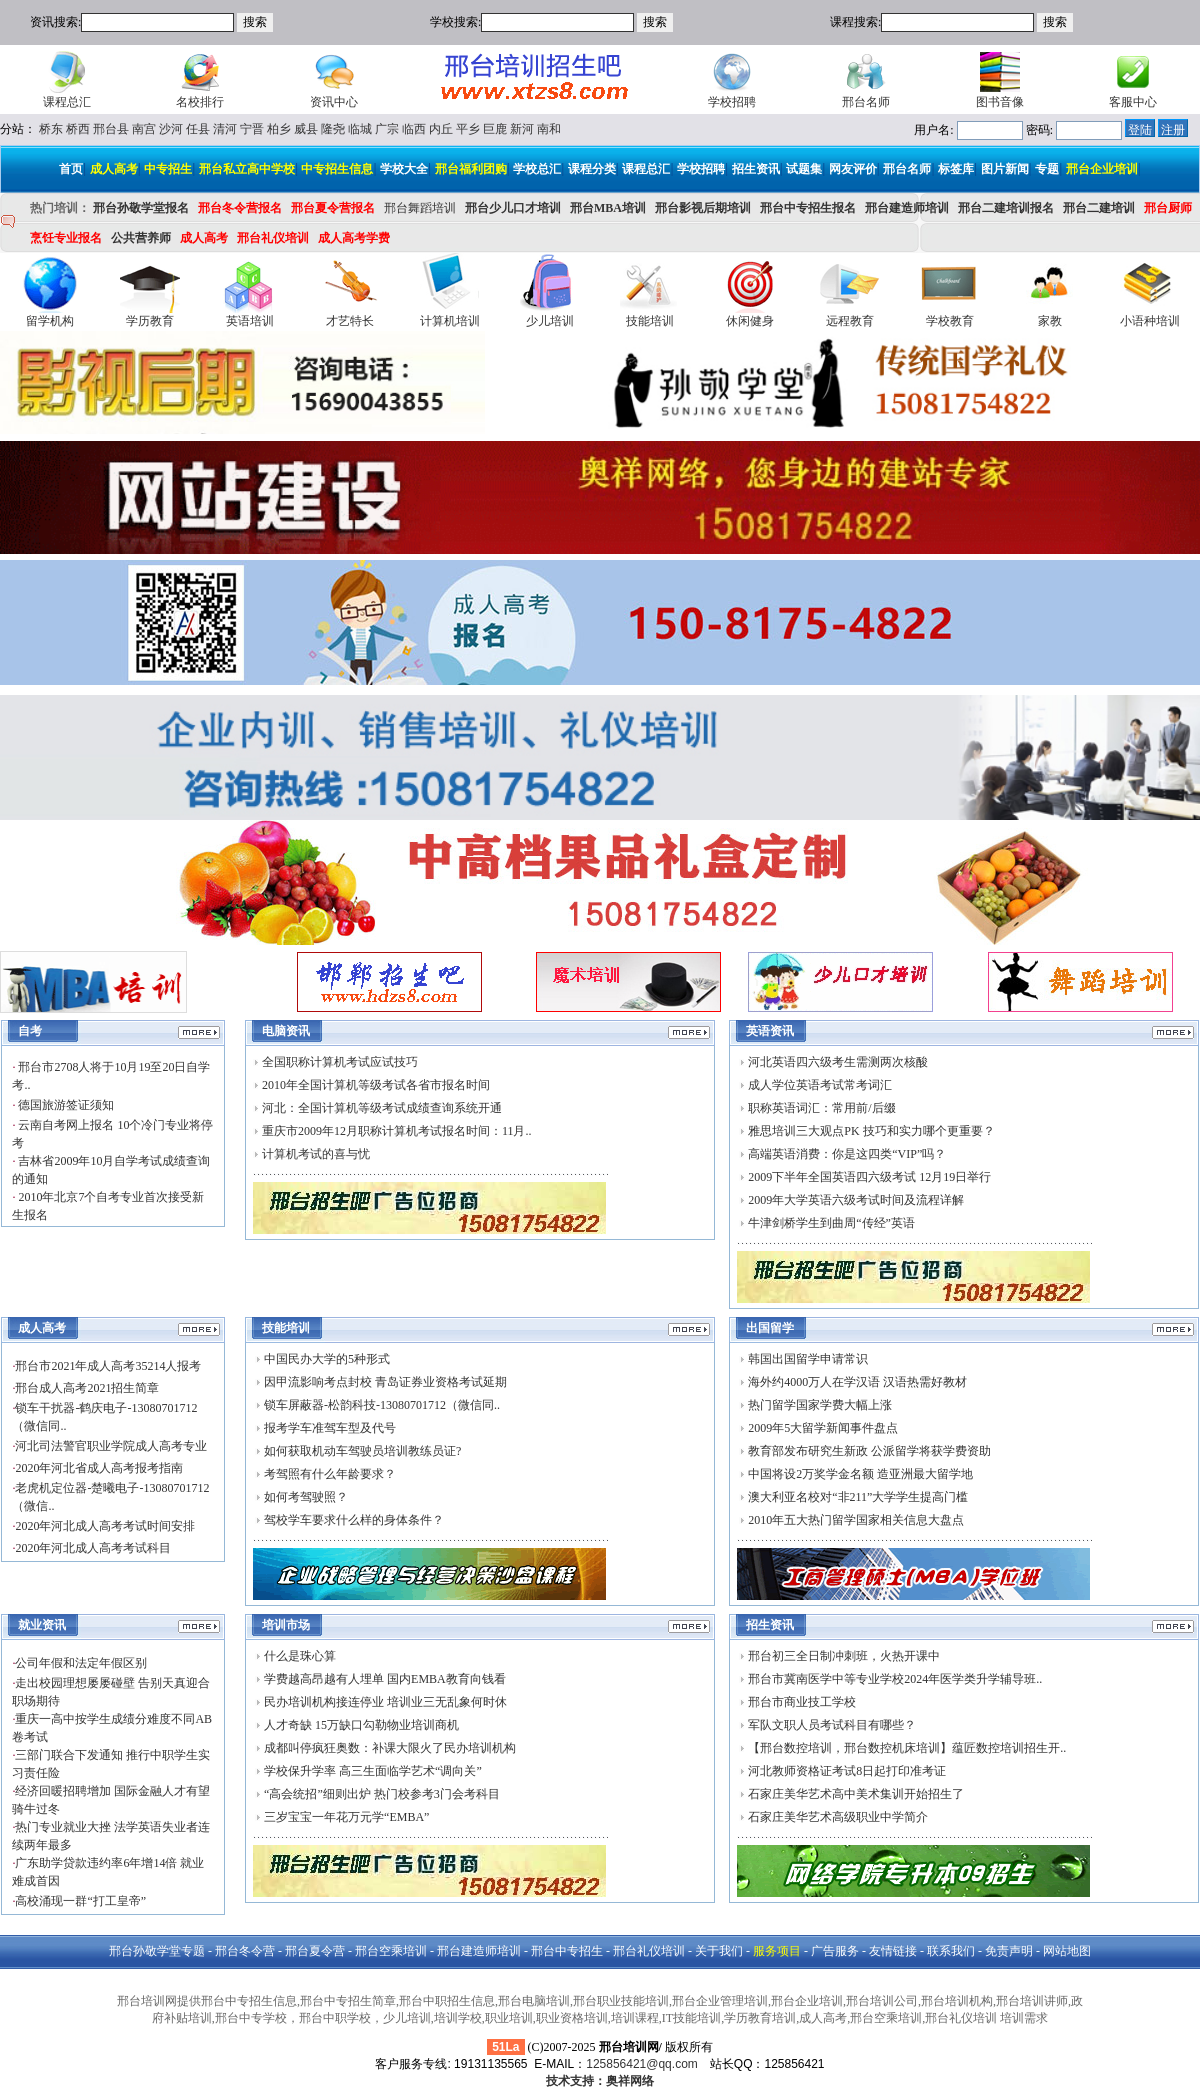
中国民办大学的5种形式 (327, 1359)
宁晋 (252, 129)
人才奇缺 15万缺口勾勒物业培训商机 (361, 1725)
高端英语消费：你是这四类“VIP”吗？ (847, 1154)
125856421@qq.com (642, 2064)
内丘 (441, 129)
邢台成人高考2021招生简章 (87, 1388)
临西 (414, 129)
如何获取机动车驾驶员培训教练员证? (362, 1451)
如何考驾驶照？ (306, 1497)
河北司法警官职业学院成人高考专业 (111, 1446)
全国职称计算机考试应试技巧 (340, 1062)
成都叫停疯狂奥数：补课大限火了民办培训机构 (390, 1748)
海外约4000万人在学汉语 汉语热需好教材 (857, 1382)
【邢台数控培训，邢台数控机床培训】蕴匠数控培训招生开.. (907, 1748)
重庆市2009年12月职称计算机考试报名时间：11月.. (397, 1131)
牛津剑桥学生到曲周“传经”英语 (831, 1223)
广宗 (387, 129)
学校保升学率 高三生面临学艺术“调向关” (373, 1771)
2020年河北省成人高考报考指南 (99, 1468)
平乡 (468, 129)
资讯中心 (334, 102)
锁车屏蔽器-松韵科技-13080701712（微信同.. (382, 1405)
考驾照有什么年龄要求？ (330, 1474)
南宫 (144, 129)
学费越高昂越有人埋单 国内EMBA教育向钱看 (385, 1679)
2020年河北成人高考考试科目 (93, 1548)
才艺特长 (350, 321)
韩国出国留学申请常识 (808, 1359)
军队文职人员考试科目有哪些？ (832, 1725)
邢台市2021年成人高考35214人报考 (108, 1366)
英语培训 (250, 321)
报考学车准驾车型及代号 (330, 1428)
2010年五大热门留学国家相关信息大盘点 (856, 1520)
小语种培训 (1150, 321)
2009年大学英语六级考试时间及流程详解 (856, 1200)
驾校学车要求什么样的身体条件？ (354, 1520)
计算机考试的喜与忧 (316, 1154)
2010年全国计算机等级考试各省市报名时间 (376, 1085)
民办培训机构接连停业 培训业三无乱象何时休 (385, 1702)
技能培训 (650, 321)
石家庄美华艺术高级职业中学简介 (838, 1817)
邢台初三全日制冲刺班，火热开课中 (844, 1656)
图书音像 (1000, 102)
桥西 (78, 129)
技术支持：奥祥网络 (600, 2081)
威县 (306, 129)
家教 (1050, 321)
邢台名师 (866, 102)
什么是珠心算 (300, 1656)
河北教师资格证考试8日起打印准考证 (847, 1771)
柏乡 (279, 129)
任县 (198, 129)
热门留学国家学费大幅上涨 (820, 1405)
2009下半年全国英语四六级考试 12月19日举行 (869, 1177)
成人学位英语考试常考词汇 (820, 1085)
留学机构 (50, 321)
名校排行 (200, 102)
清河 (225, 129)
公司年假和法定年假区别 (81, 1663)
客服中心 (1133, 102)
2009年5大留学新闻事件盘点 (823, 1428)
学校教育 (950, 321)
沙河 (171, 129)
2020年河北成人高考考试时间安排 (105, 1526)
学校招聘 (732, 102)
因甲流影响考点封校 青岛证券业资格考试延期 (385, 1382)
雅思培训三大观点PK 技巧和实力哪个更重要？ (871, 1131)
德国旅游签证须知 (64, 1105)
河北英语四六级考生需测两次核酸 (838, 1062)
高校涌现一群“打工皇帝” (80, 1901)
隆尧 (333, 129)
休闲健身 (750, 321)
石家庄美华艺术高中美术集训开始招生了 (856, 1794)
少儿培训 (550, 321)
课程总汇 (67, 102)
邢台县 (111, 129)
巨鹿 (495, 129)
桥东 (51, 129)
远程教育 (850, 321)
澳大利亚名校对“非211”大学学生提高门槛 (858, 1497)
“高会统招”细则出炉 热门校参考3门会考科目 (382, 1794)
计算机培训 (450, 321)
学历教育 (150, 321)
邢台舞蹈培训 (420, 208)
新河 (522, 129)
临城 (360, 129)
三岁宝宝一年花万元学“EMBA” (346, 1817)
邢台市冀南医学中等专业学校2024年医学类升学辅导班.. (895, 1679)
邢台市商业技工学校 (802, 1702)
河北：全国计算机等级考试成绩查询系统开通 (382, 1108)
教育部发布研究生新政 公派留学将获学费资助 (869, 1451)
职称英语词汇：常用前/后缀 (821, 1108)
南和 (549, 129)
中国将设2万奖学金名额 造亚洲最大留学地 (860, 1474)
